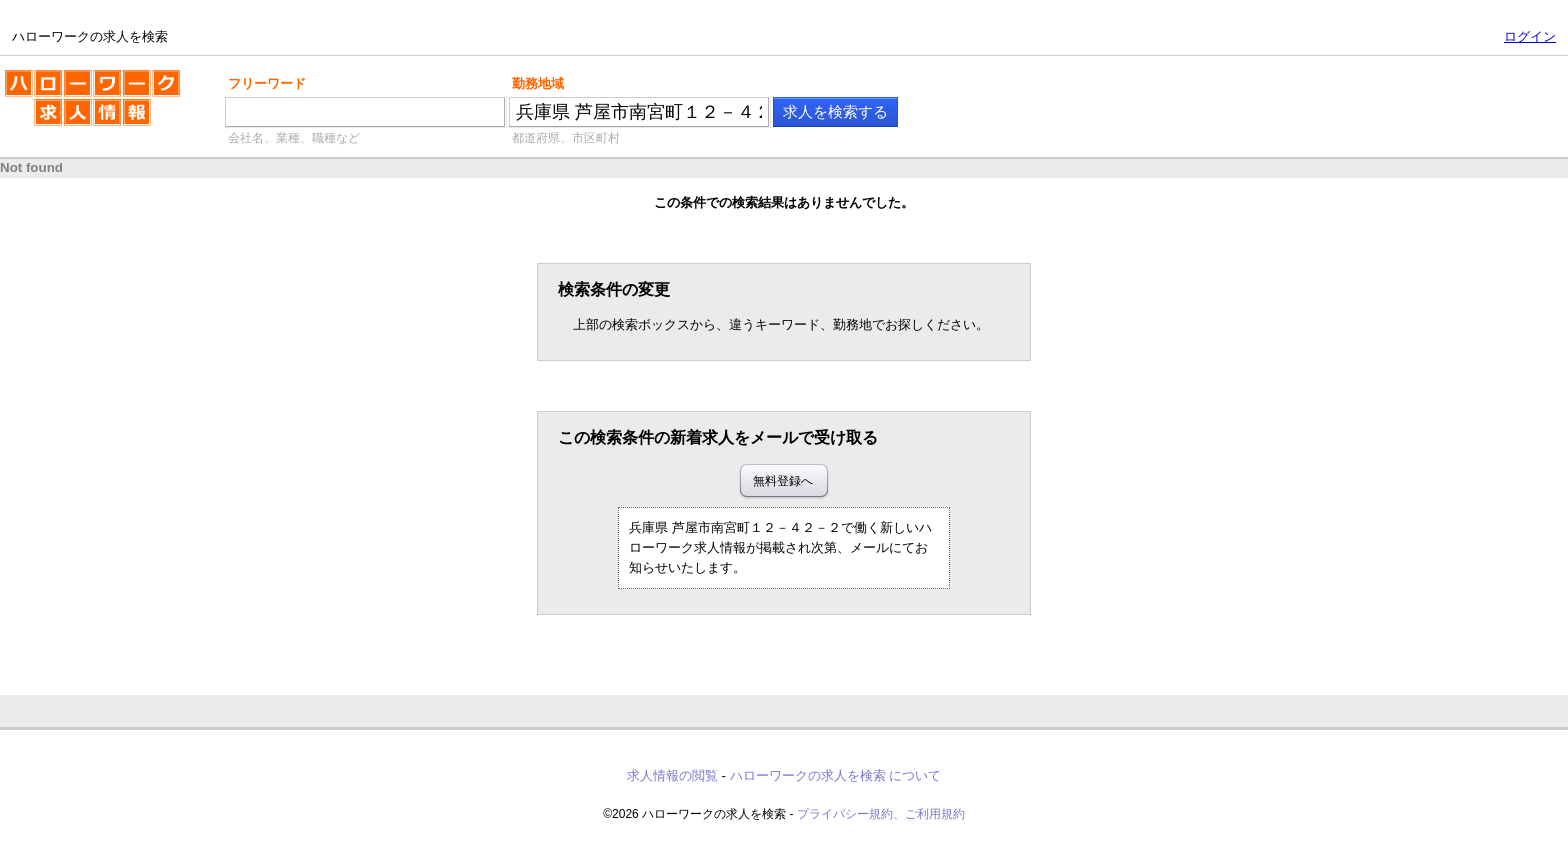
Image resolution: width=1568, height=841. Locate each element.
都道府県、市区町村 (566, 138)
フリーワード (267, 83)
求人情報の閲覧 (672, 775)
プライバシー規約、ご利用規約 (881, 814)
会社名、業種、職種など (294, 138)
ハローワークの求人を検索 (92, 106)
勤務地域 (538, 83)
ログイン (1530, 36)
